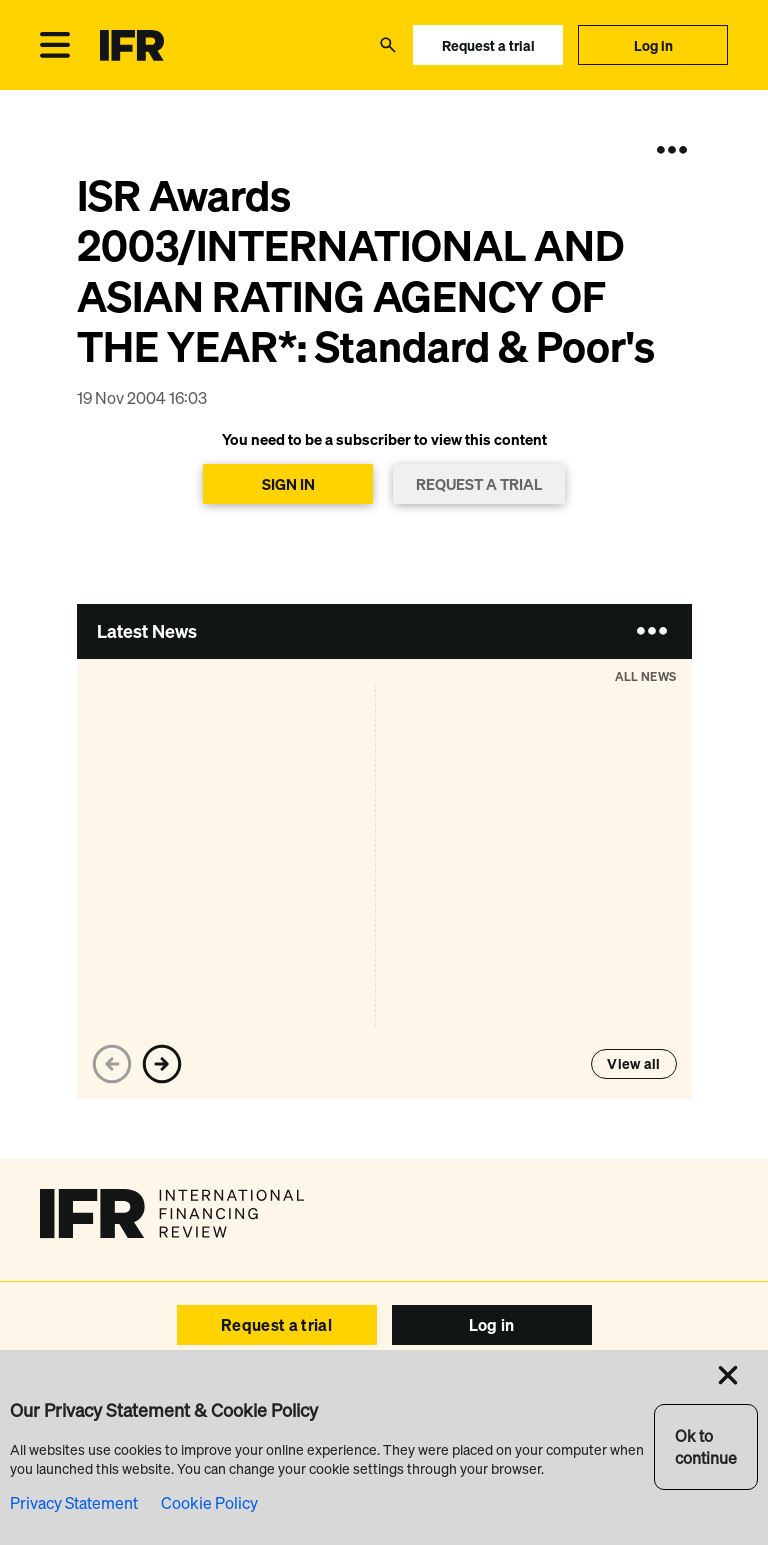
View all (633, 1063)
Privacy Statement (74, 1503)
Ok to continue (706, 1447)
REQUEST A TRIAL (479, 484)
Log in (653, 45)
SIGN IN (288, 484)
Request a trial (488, 45)
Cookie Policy (209, 1503)
